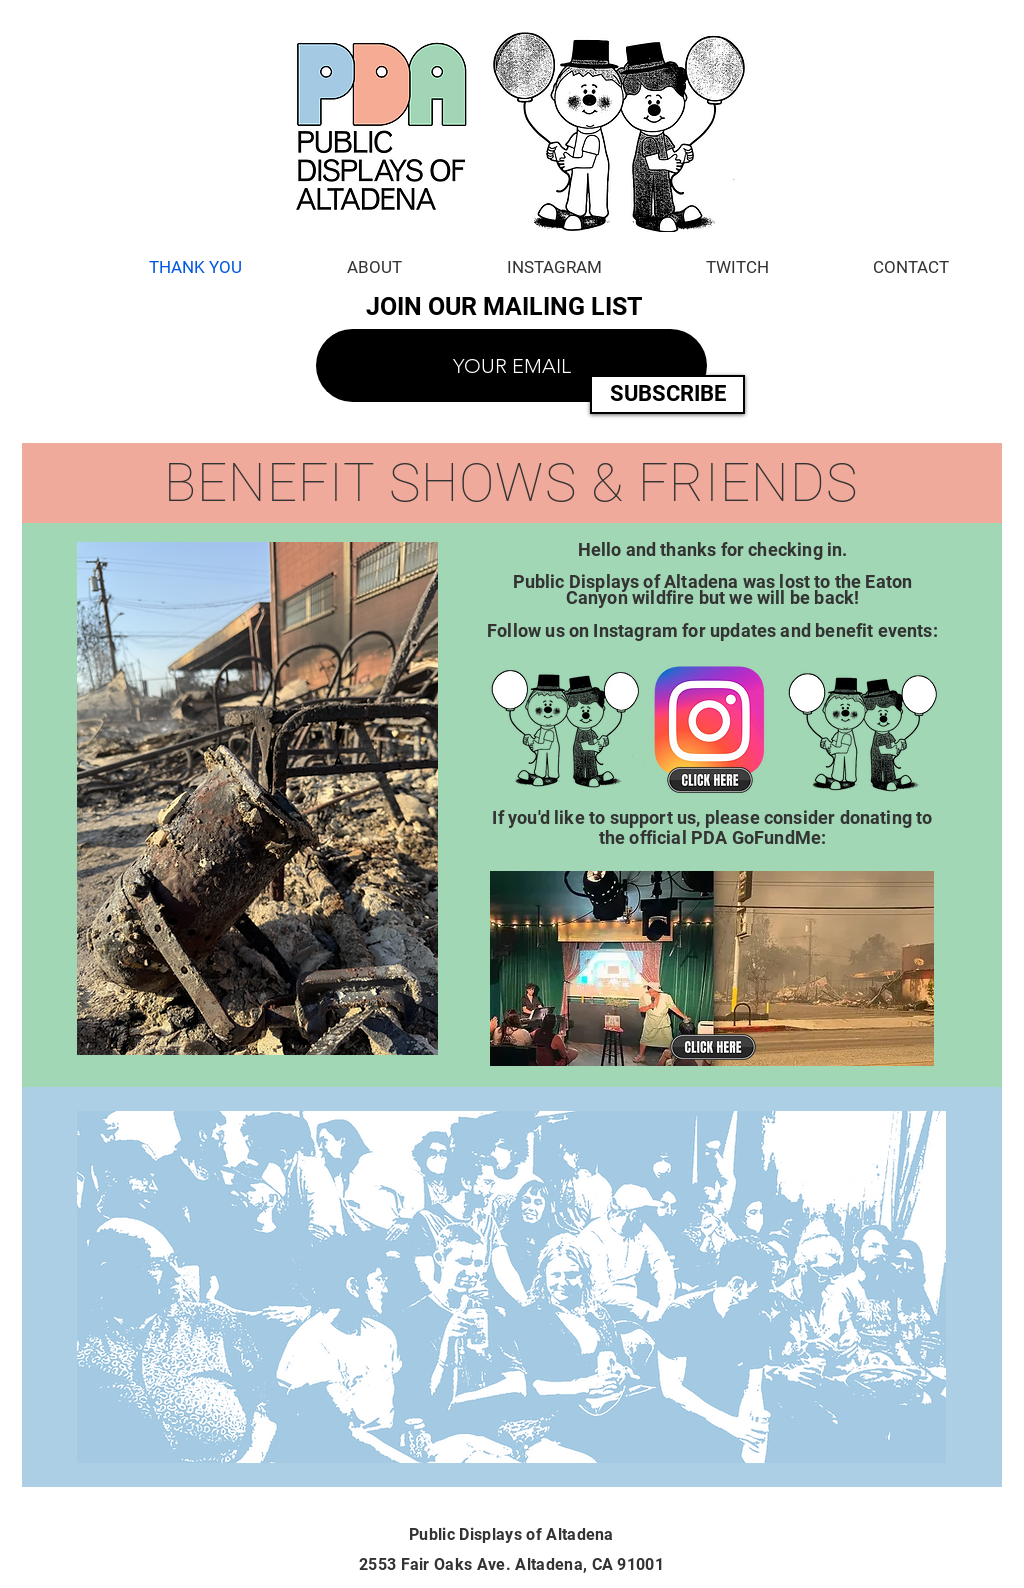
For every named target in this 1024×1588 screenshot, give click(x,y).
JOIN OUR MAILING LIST (503, 306)
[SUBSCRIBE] (667, 394)
